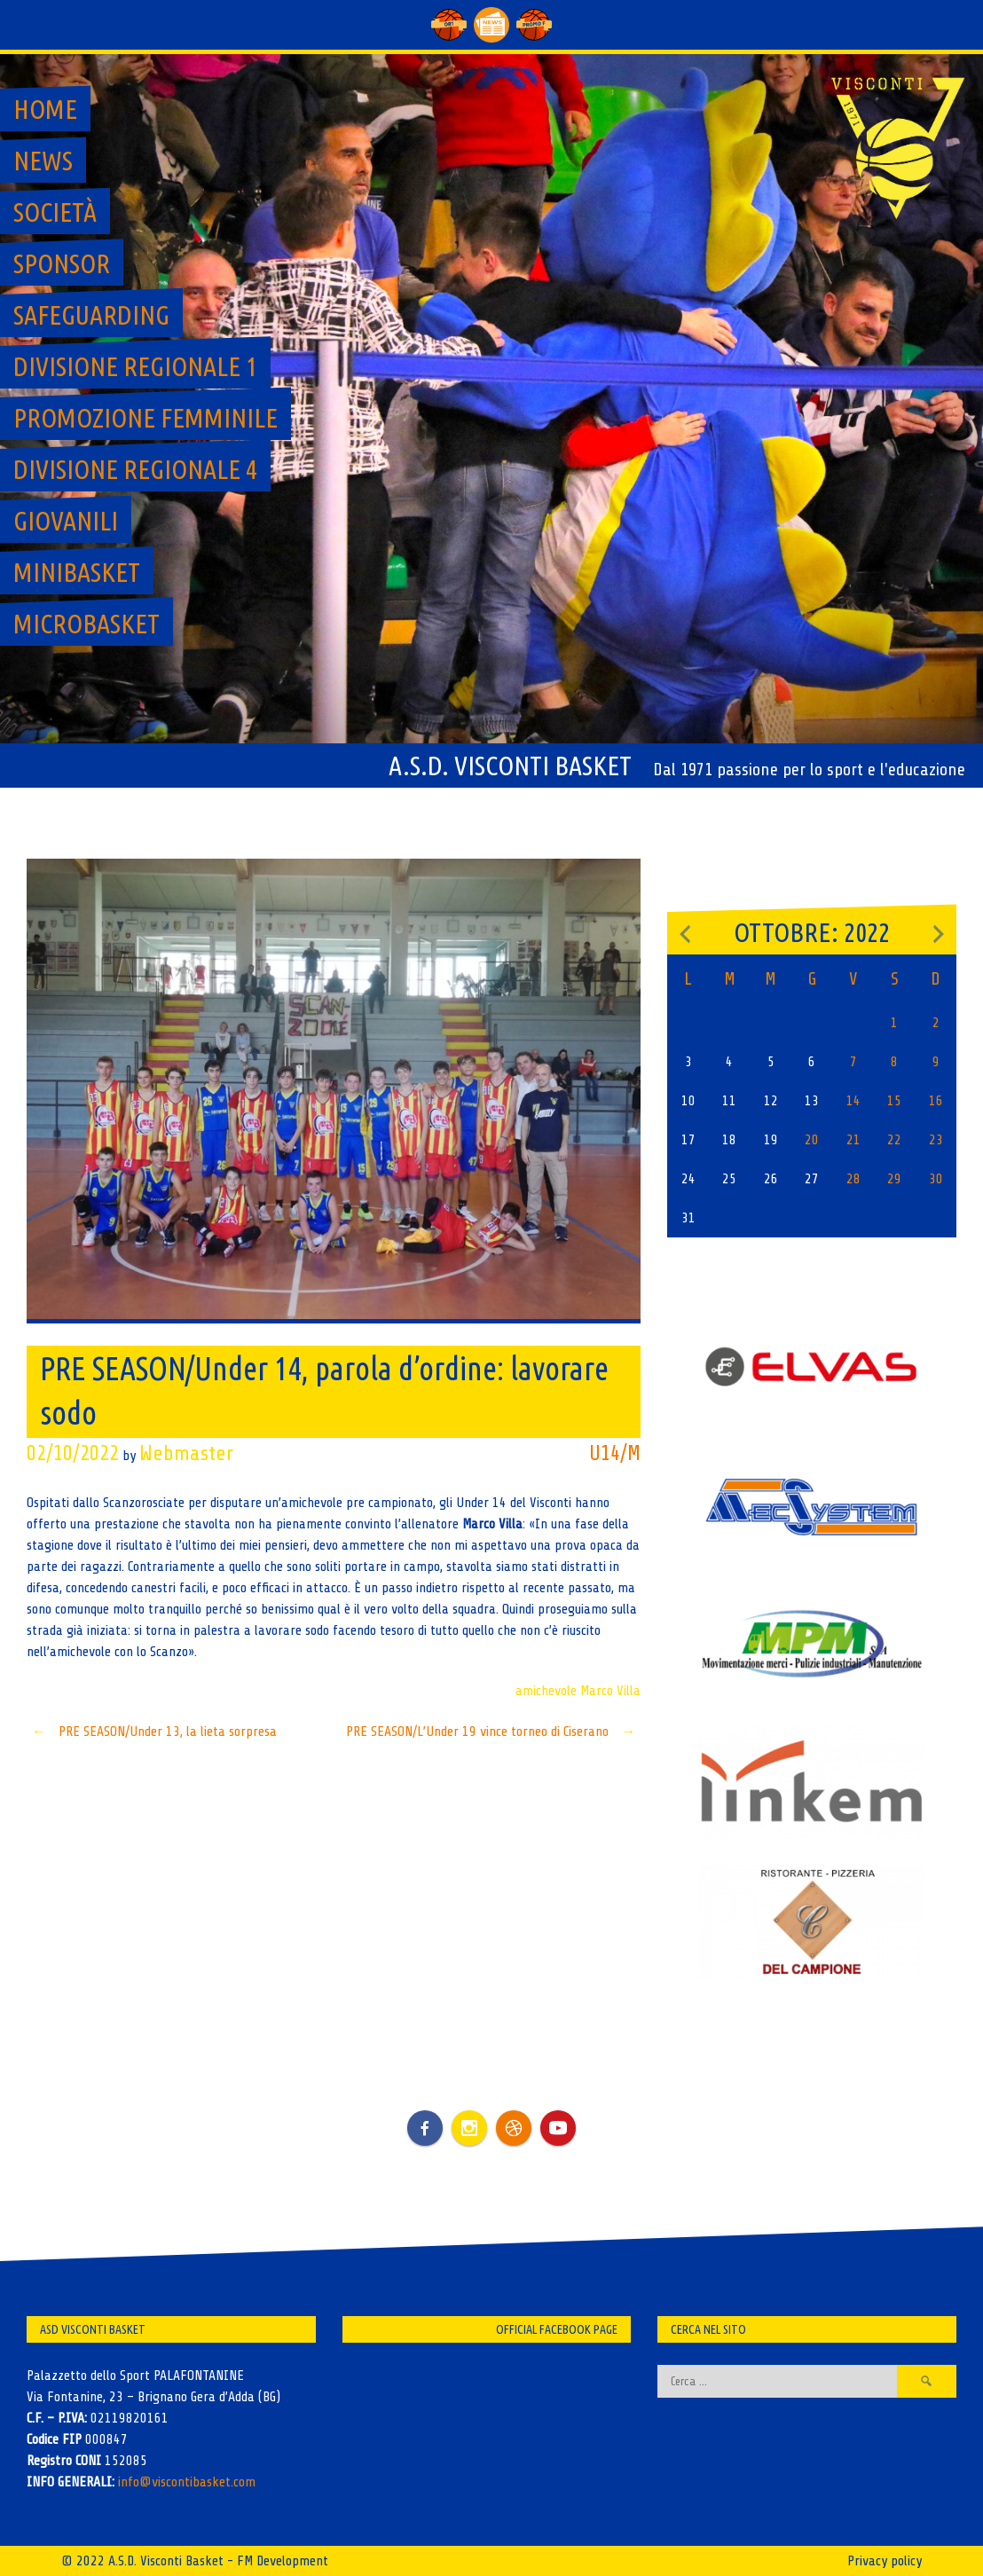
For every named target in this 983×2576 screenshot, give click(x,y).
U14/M (615, 1453)
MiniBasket (76, 572)
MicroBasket (86, 624)
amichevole (546, 1691)
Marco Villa (610, 1691)
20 (812, 1140)
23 (936, 1140)
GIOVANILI (65, 521)
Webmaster (186, 1453)
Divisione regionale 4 (135, 469)
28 (853, 1179)
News (43, 160)
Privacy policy (884, 2561)
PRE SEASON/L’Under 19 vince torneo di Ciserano (493, 1732)
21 (853, 1140)
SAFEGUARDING (91, 315)
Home (45, 109)
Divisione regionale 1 (135, 366)
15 (894, 1101)
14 (853, 1101)
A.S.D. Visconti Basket (510, 765)
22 (894, 1140)
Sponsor (61, 263)
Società (55, 212)
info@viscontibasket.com (187, 2482)
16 (936, 1101)
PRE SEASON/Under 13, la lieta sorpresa (152, 1732)
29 (894, 1179)
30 (936, 1179)
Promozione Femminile (145, 418)
